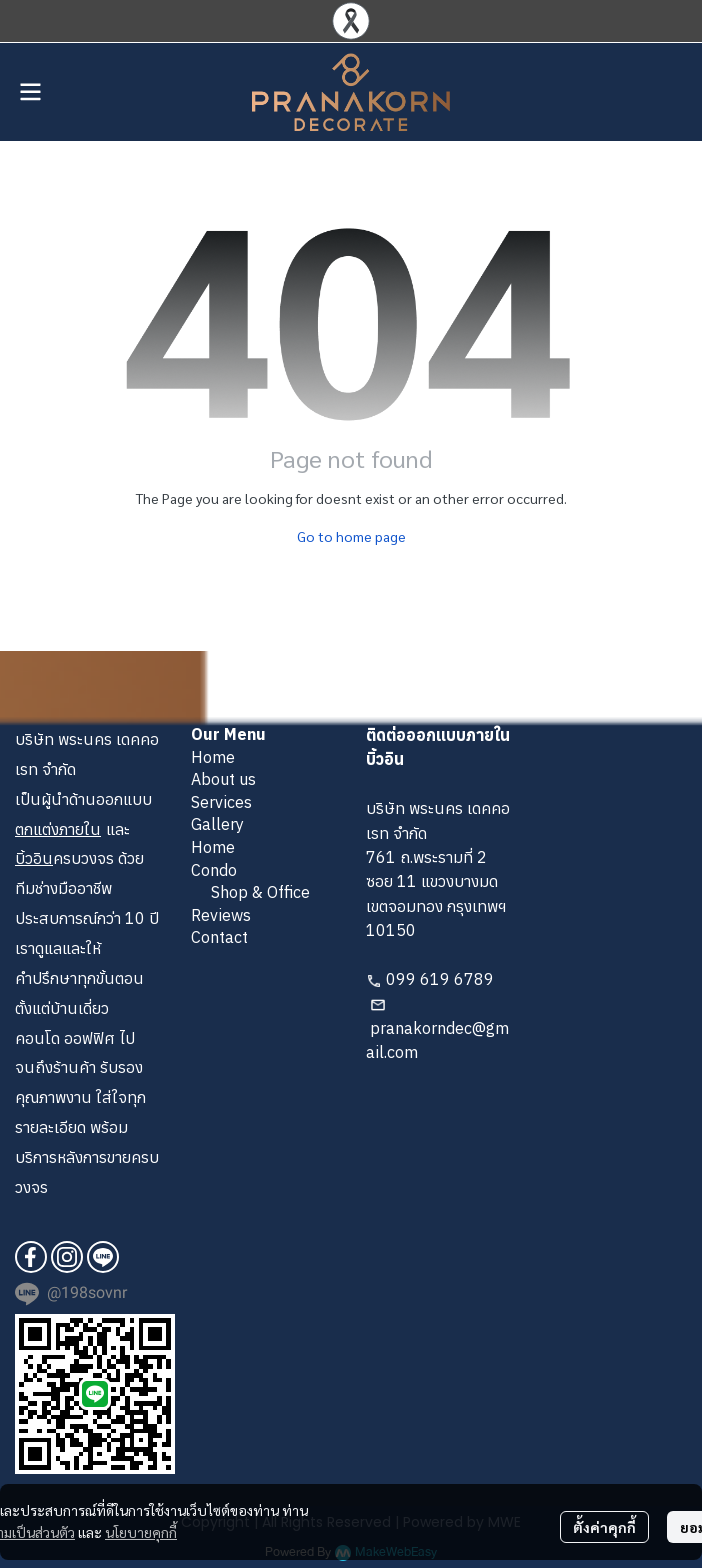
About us (223, 779)
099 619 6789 (440, 979)
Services (221, 802)
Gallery (217, 824)
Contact (219, 937)
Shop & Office (260, 892)
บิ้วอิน (34, 858)
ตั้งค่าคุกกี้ (604, 1527)
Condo (214, 870)
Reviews (221, 915)
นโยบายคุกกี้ (141, 1532)
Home (213, 757)
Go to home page (351, 536)
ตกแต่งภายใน (58, 829)
